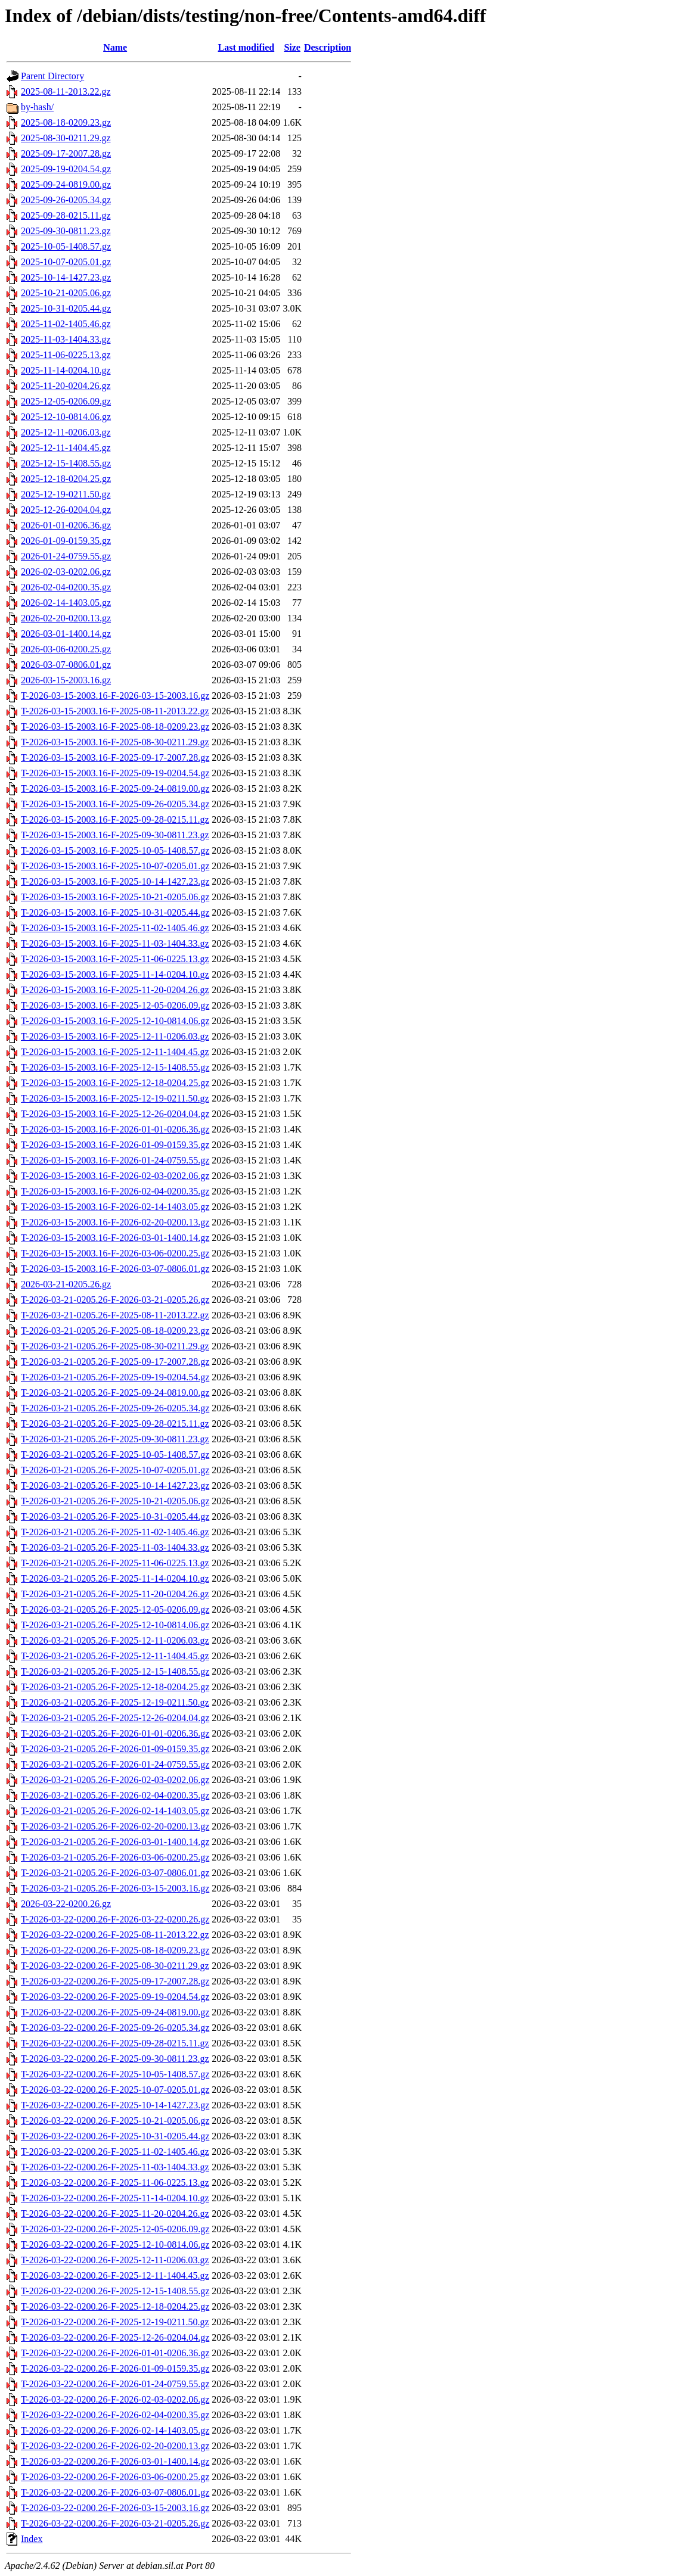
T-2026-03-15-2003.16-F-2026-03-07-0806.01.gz (115, 1269)
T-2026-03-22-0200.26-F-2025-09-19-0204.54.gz (115, 1997)
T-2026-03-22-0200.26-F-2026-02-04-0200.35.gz (115, 2415)
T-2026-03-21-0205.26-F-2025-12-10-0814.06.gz (115, 1625)
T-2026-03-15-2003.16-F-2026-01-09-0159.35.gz (115, 1145)
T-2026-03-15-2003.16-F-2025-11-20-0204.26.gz (115, 990)
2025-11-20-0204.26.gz (66, 386)
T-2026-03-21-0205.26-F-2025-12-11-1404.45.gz (115, 1656)
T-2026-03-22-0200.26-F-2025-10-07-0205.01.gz (115, 2090)
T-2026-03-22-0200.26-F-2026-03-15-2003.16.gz (115, 2508)
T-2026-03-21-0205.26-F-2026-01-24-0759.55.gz (115, 1764)
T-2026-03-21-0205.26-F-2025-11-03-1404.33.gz (115, 1547)
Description (327, 47)
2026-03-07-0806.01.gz (66, 664)
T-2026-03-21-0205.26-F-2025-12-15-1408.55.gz (115, 1671)
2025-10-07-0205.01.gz (66, 262)
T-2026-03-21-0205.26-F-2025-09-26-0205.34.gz (115, 1408)
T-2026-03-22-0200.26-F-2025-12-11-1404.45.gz (115, 2275)
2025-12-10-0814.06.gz (66, 417)
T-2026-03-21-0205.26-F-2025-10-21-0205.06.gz (115, 1501)
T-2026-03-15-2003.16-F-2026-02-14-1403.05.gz (115, 1207)
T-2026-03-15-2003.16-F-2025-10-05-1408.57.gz (115, 850)
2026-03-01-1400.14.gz (66, 634)
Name (115, 47)
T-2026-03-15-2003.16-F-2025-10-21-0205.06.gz (115, 897)
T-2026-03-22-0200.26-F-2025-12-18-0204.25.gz (115, 2306)
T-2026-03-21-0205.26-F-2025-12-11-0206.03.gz (115, 1640)
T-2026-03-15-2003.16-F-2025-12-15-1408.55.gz (115, 1067)
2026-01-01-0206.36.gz (66, 525)
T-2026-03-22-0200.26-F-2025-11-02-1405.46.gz (115, 2151)
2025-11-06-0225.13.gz (66, 355)
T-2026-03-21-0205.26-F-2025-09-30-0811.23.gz (115, 1439)
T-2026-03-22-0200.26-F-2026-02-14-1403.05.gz (115, 2430)
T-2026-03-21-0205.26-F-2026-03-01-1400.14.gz (115, 1842)
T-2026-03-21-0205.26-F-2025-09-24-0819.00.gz (115, 1392)
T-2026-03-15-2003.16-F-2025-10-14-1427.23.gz (115, 881)
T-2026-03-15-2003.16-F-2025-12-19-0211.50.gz (115, 1098)
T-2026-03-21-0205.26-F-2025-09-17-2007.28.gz (115, 1362)
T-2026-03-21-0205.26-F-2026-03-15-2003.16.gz (115, 1888)
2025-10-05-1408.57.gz (66, 246)
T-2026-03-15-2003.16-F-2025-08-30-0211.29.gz (115, 742)
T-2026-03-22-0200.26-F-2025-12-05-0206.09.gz (115, 2229)
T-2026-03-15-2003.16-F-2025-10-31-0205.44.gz (115, 912)
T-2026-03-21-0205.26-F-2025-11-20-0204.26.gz (115, 1594)
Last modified (246, 47)
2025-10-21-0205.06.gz (66, 293)
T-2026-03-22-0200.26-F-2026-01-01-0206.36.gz (115, 2353)
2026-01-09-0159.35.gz (66, 541)
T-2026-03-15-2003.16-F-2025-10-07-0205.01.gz (115, 866)
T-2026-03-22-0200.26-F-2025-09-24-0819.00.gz (115, 2012)
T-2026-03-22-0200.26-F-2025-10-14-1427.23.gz (115, 2105)
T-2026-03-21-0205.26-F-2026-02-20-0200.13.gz (115, 1826)
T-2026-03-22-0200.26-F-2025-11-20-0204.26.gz (115, 2213)
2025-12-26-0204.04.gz (66, 510)
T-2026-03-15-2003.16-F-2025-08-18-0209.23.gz (115, 726)
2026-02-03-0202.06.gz (66, 572)
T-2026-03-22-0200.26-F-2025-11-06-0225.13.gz (115, 2182)
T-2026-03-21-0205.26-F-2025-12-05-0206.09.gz (115, 1609)
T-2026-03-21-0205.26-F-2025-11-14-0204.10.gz (115, 1578)
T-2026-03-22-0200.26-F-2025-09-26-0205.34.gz (115, 2028)
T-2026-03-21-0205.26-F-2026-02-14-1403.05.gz (115, 1811)
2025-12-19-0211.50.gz (66, 494)
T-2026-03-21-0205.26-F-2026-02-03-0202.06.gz (115, 1780)
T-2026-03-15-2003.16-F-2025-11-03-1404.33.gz (115, 943)
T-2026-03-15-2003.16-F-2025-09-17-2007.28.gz (115, 757)
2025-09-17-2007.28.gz (66, 153)
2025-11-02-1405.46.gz (66, 324)
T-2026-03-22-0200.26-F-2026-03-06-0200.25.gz (115, 2477)
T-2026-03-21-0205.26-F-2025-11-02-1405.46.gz (115, 1532)
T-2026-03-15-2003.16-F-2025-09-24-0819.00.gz (115, 788)
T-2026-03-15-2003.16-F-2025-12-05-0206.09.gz (115, 1005)
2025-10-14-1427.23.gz (66, 277)
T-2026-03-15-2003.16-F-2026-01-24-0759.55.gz (115, 1160)
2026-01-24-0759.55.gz (66, 556)
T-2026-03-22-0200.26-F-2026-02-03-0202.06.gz (115, 2399)
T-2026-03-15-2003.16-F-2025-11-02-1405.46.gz (115, 928)
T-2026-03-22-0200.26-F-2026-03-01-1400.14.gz (115, 2461)
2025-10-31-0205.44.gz (66, 308)
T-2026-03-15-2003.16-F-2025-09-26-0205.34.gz (115, 804)
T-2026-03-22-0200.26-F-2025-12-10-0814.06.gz (115, 2244)
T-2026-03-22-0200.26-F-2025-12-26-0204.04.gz (115, 2337)
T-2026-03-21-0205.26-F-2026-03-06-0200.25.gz (115, 1857)
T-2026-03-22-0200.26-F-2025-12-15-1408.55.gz (115, 2291)
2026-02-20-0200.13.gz (66, 618)
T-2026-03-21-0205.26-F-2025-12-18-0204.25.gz (115, 1687)
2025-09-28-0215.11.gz (66, 215)
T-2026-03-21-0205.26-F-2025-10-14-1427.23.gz (115, 1485)
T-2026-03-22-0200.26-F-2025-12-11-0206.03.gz (115, 2260)
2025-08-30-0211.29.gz (66, 138)
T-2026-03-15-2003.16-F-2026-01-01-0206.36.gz (115, 1129)
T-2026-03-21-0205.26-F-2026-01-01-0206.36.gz (115, 1733)
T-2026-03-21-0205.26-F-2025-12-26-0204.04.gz (115, 1718)
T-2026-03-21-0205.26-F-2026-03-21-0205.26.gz (115, 1300)
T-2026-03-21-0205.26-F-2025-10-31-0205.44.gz (115, 1516)
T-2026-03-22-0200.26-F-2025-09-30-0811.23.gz (115, 2059)
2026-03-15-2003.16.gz (66, 680)
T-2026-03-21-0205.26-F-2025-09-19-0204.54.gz (115, 1377)
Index (31, 2539)
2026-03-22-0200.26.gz (66, 1904)
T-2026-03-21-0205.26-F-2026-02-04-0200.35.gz (115, 1795)
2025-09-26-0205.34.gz (66, 200)
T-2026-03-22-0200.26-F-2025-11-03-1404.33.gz (115, 2167)
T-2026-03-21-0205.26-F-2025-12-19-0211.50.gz (115, 1702)
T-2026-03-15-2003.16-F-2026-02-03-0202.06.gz (115, 1176)
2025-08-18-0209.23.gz (66, 122)
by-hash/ (37, 107)
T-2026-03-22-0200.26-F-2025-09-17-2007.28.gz (115, 1981)
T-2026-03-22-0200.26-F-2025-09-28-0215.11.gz (115, 2043)
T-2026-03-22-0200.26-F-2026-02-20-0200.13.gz (115, 2446)
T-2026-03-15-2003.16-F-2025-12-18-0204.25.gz (115, 1083)
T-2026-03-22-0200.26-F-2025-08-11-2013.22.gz (115, 1935)
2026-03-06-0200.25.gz (66, 649)
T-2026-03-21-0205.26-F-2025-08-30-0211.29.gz (115, 1346)
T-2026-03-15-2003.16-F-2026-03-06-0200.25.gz (115, 1253)
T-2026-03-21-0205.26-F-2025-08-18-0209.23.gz (115, 1331)
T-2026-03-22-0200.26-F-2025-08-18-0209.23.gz (115, 1950)
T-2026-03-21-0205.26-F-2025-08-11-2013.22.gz (115, 1315)
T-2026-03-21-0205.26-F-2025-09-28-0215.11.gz (115, 1423)
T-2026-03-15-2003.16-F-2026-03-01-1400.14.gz (115, 1238)
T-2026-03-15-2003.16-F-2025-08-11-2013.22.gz (115, 711)
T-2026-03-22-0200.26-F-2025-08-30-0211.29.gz (115, 1966)
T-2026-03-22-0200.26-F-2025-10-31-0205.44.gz (115, 2136)
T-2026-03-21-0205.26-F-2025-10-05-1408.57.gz (115, 1454)
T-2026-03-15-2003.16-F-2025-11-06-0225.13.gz (115, 959)
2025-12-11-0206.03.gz (66, 432)
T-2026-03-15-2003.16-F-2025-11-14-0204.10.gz (115, 974)
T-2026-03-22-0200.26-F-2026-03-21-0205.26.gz (115, 2523)
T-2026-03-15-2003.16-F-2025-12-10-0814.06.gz (115, 1021)
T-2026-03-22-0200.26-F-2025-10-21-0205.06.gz (115, 2120)
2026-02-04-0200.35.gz (66, 587)
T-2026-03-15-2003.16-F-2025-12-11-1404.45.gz (115, 1052)
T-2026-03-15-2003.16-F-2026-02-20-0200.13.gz (115, 1222)
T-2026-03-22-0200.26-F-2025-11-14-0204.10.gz (115, 2198)
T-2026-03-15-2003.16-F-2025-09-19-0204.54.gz (115, 773)
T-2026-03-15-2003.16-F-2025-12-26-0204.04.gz (115, 1114)
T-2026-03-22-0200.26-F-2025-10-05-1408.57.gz (115, 2074)
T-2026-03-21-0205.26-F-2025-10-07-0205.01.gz (115, 1470)
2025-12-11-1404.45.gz (66, 448)
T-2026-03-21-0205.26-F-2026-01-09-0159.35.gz (115, 1749)
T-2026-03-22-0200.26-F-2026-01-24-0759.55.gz (115, 2384)
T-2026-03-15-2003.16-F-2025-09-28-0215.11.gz (115, 819)
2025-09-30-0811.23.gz (66, 231)
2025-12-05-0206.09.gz (66, 401)
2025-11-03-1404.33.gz (66, 339)
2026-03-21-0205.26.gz (66, 1284)
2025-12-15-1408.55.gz (66, 463)
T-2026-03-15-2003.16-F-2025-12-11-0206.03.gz (115, 1036)
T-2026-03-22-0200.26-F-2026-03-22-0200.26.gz (115, 1919)
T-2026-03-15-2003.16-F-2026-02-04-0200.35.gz (115, 1191)
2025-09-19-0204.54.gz (66, 169)
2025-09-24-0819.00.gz (66, 184)
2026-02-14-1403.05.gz (66, 603)
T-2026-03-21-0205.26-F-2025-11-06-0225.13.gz (115, 1563)
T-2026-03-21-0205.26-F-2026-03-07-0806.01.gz (115, 1873)
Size (292, 47)
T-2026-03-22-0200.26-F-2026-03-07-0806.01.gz (115, 2492)
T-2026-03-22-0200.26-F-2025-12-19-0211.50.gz (115, 2322)
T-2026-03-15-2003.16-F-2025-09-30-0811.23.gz (115, 835)
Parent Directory (52, 76)
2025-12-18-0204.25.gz (66, 479)
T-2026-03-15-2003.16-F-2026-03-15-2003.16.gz (115, 695)
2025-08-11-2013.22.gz (66, 91)
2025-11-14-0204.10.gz (66, 370)
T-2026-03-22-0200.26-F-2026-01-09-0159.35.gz (115, 2368)
